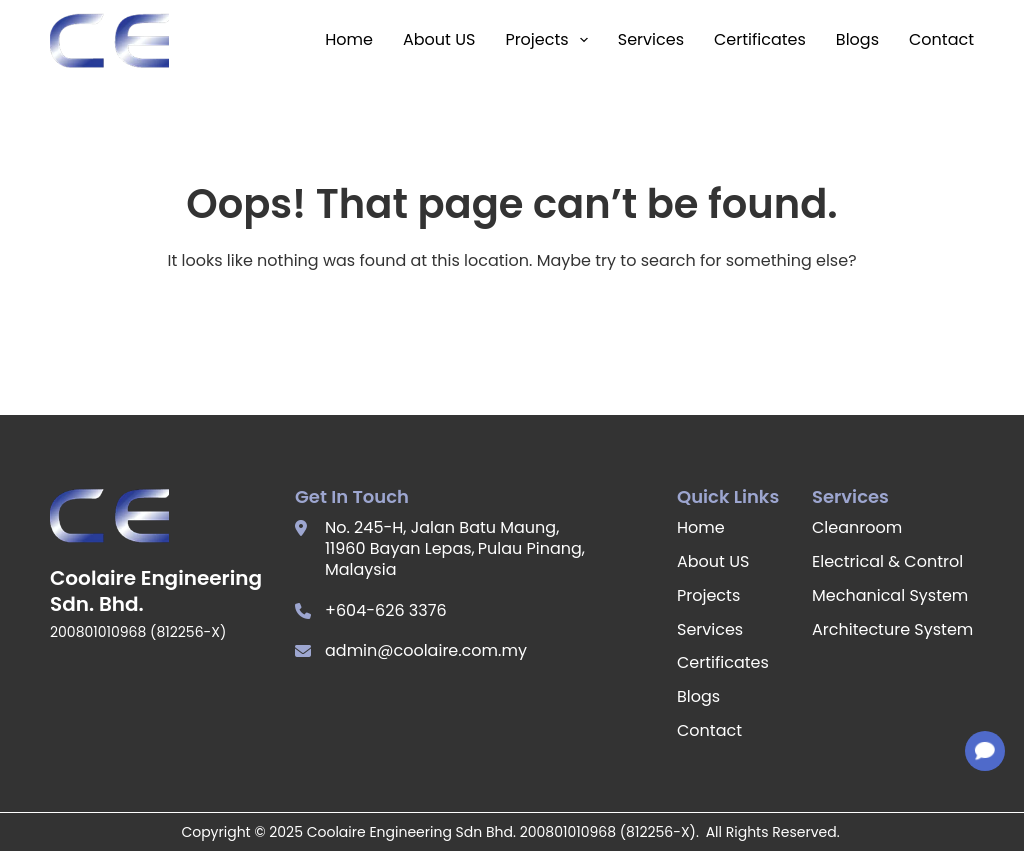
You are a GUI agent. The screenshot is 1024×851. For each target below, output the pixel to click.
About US (439, 39)
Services (651, 39)
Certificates (760, 39)
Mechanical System (890, 595)
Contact (941, 39)
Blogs (857, 39)
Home (349, 39)
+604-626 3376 (386, 610)
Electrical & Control (887, 561)
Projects (546, 40)
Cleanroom (857, 527)
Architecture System (892, 629)
